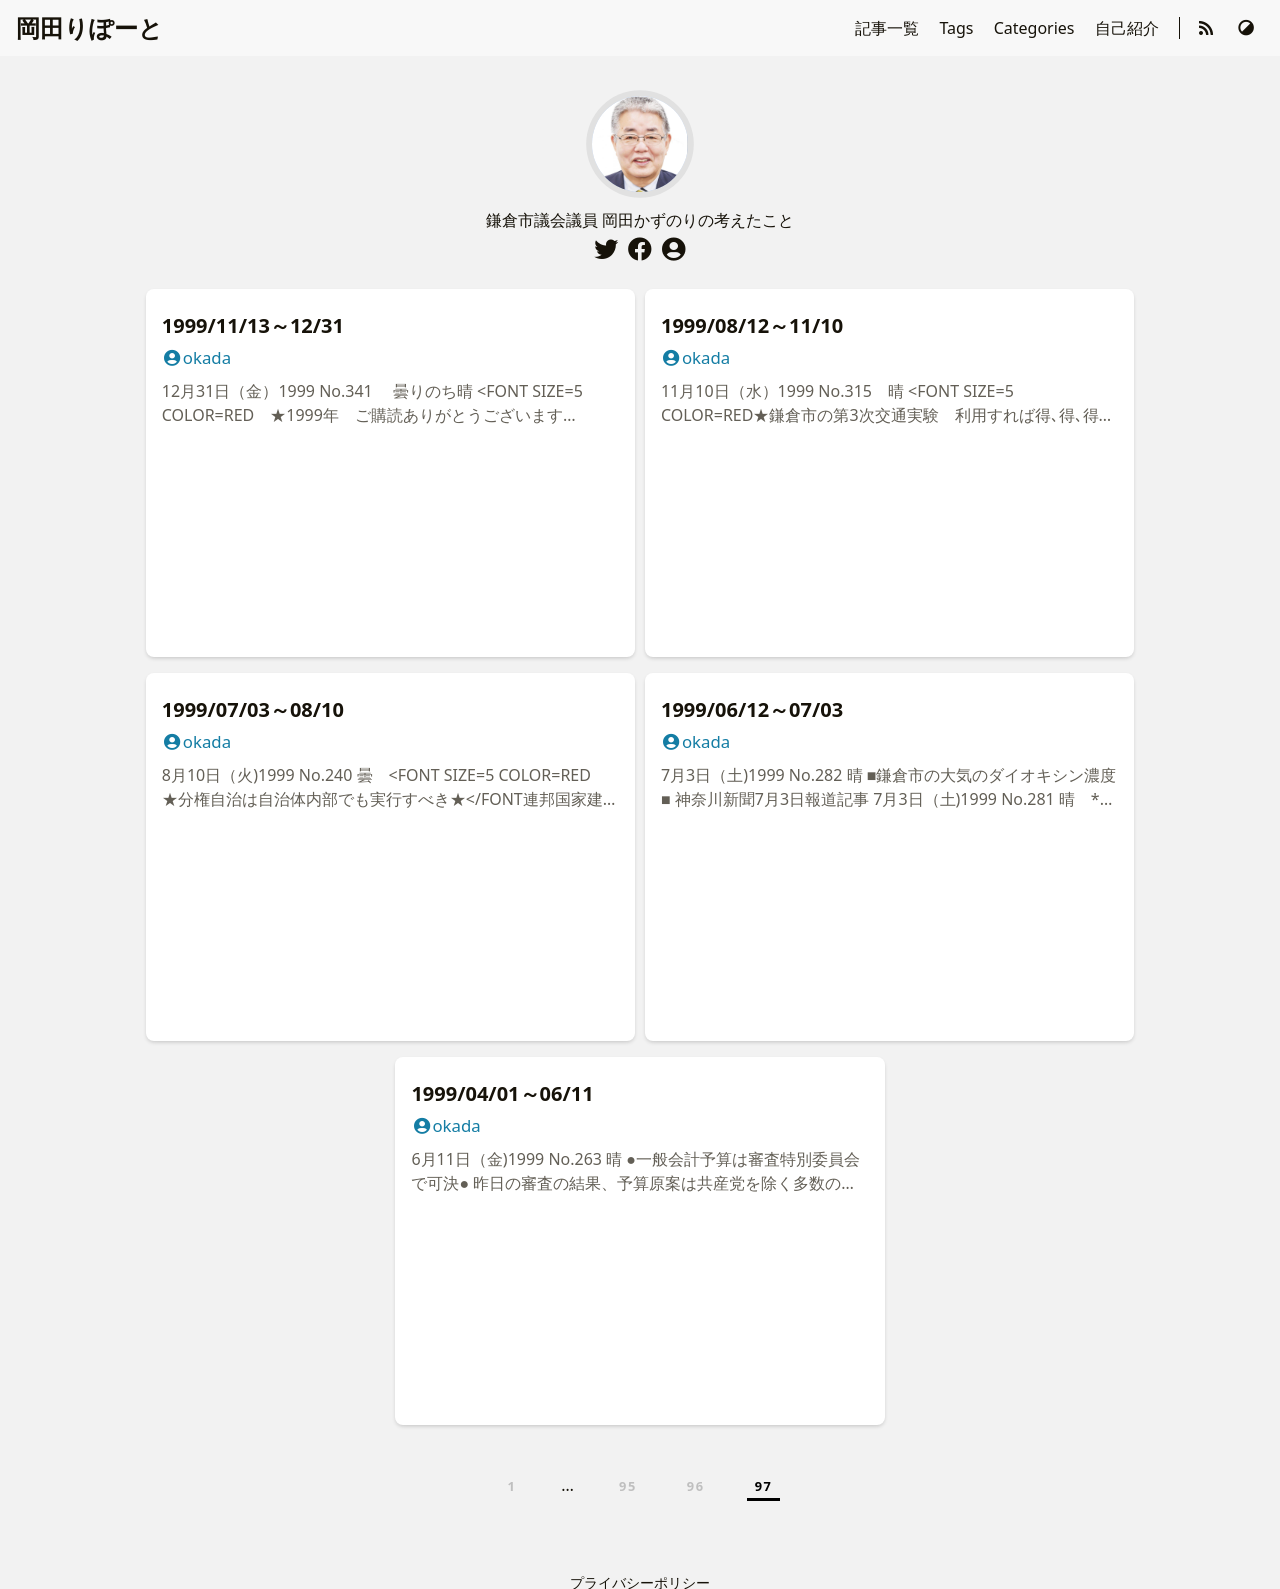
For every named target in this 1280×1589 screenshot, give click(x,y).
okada (196, 357)
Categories (1036, 28)
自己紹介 (1129, 28)
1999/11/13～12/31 (253, 325)
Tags (958, 28)
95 (628, 1486)
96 (696, 1486)
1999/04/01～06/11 (502, 1093)
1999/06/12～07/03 (752, 709)
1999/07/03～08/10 (253, 709)
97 (764, 1486)
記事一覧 (889, 28)
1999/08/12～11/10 (752, 325)
